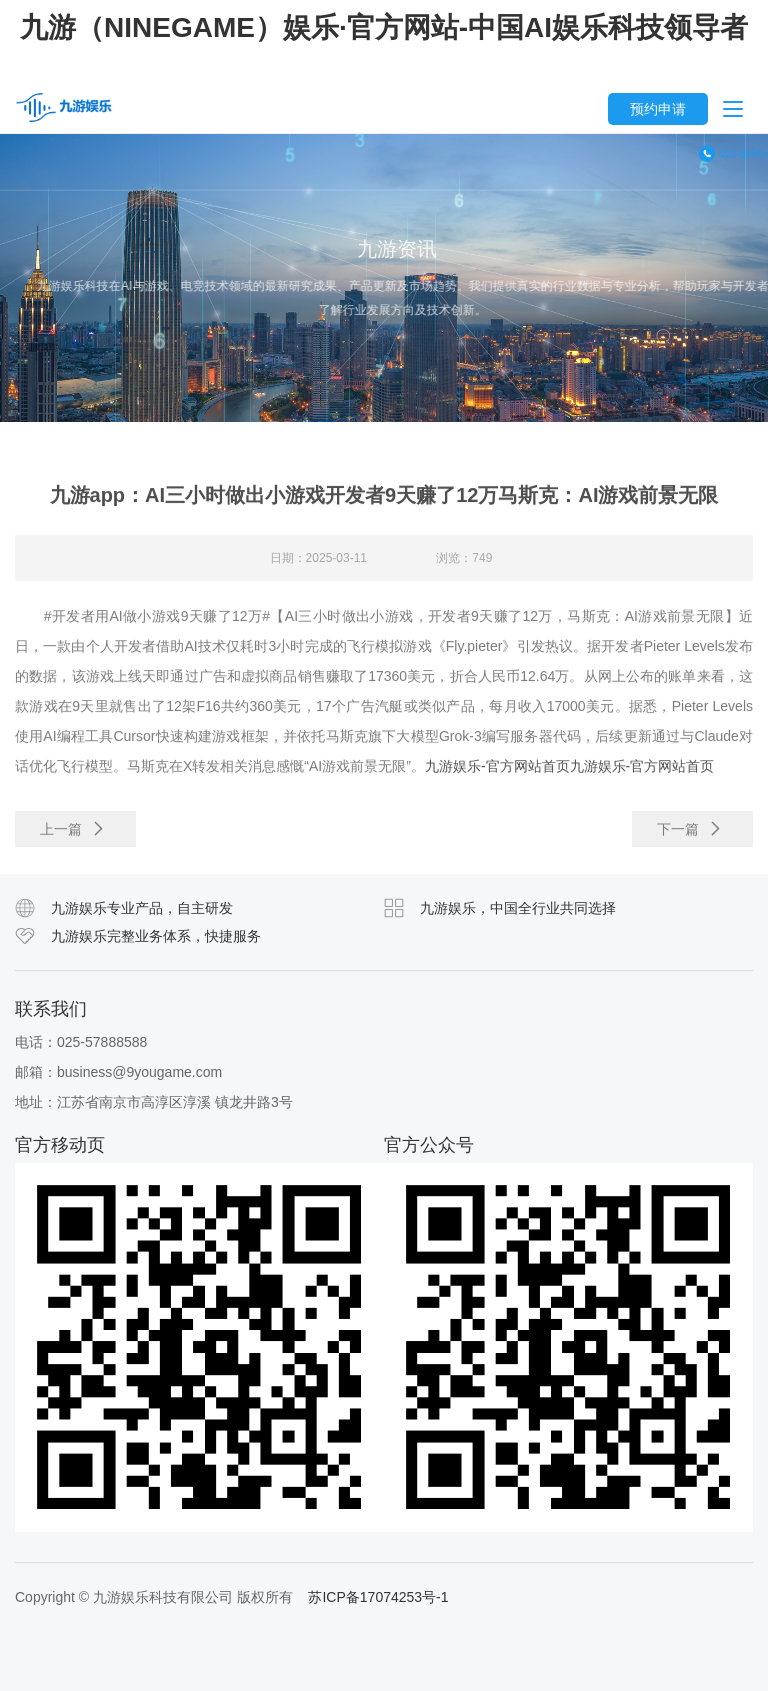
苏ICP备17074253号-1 (378, 1597)
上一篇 (73, 836)
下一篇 (690, 836)
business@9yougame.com (139, 1072)
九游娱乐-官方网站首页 (497, 773)
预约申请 (658, 109)
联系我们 (51, 1009)
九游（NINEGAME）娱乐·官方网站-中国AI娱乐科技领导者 (384, 27)
